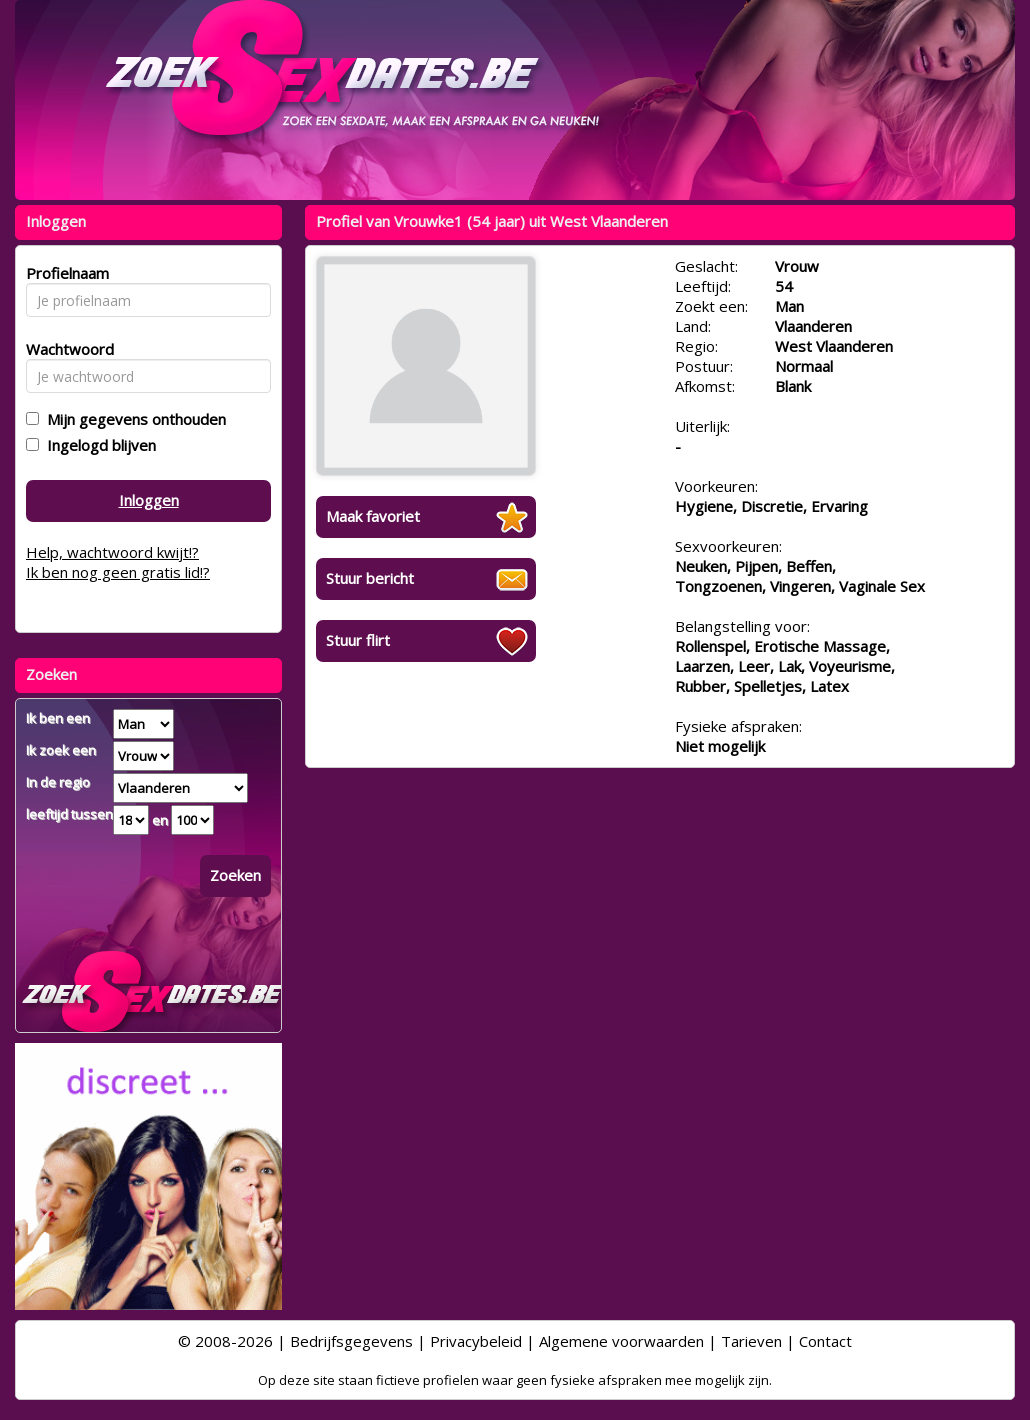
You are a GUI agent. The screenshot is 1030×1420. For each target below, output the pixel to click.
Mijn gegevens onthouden (132, 419)
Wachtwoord (64, 349)
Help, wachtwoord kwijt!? (112, 552)
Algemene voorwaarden (621, 1341)
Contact (825, 1341)
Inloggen (149, 500)
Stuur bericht (370, 578)
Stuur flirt (358, 640)
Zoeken (235, 875)
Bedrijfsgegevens (351, 1341)
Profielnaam (64, 273)
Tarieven (751, 1341)
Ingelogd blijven (97, 445)
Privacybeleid (476, 1341)
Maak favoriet (373, 516)
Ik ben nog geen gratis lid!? (118, 572)
